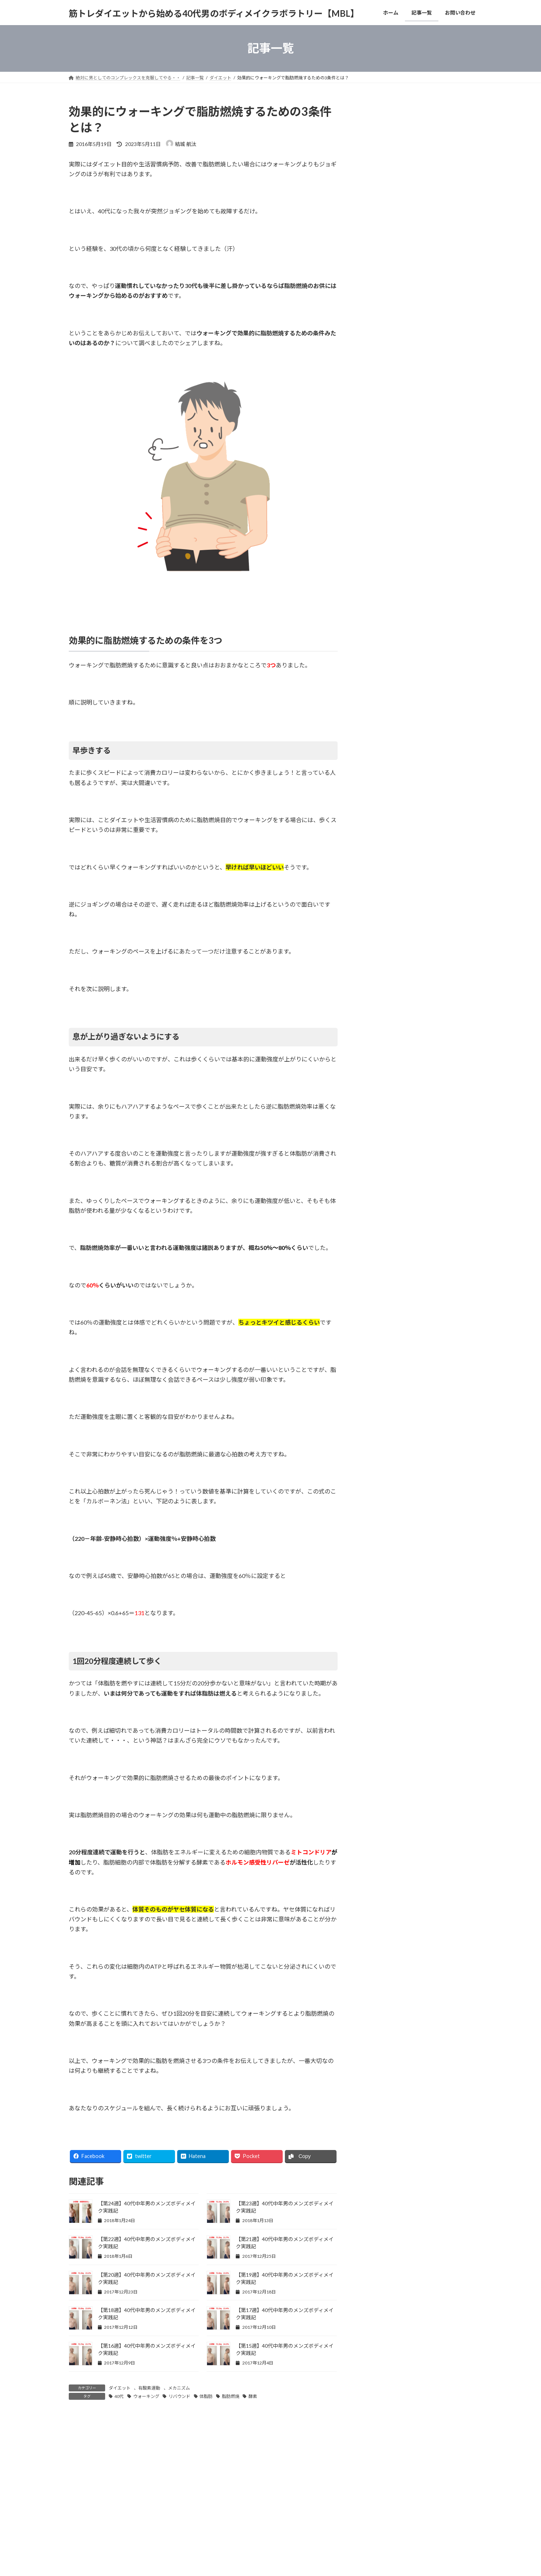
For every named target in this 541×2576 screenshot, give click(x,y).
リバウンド (179, 2396)
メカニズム (179, 2388)
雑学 (371, 1191)
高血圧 (373, 1013)
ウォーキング (146, 2396)
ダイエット (120, 2388)
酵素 (252, 2396)
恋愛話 (373, 1132)
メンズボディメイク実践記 (396, 1206)
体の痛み (376, 1087)
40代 (119, 2396)
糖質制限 (376, 984)
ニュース (376, 1176)
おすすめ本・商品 (386, 1147)
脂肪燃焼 (230, 2396)
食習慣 (373, 999)
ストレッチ (378, 1058)
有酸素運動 (149, 2388)
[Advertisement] (416, 230)
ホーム (82, 2513)
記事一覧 (111, 2513)
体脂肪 (205, 2396)
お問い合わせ (148, 2513)
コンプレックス (383, 1028)
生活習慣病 (378, 969)
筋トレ (373, 925)
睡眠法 (373, 1102)
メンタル (376, 1043)
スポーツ (376, 1161)
